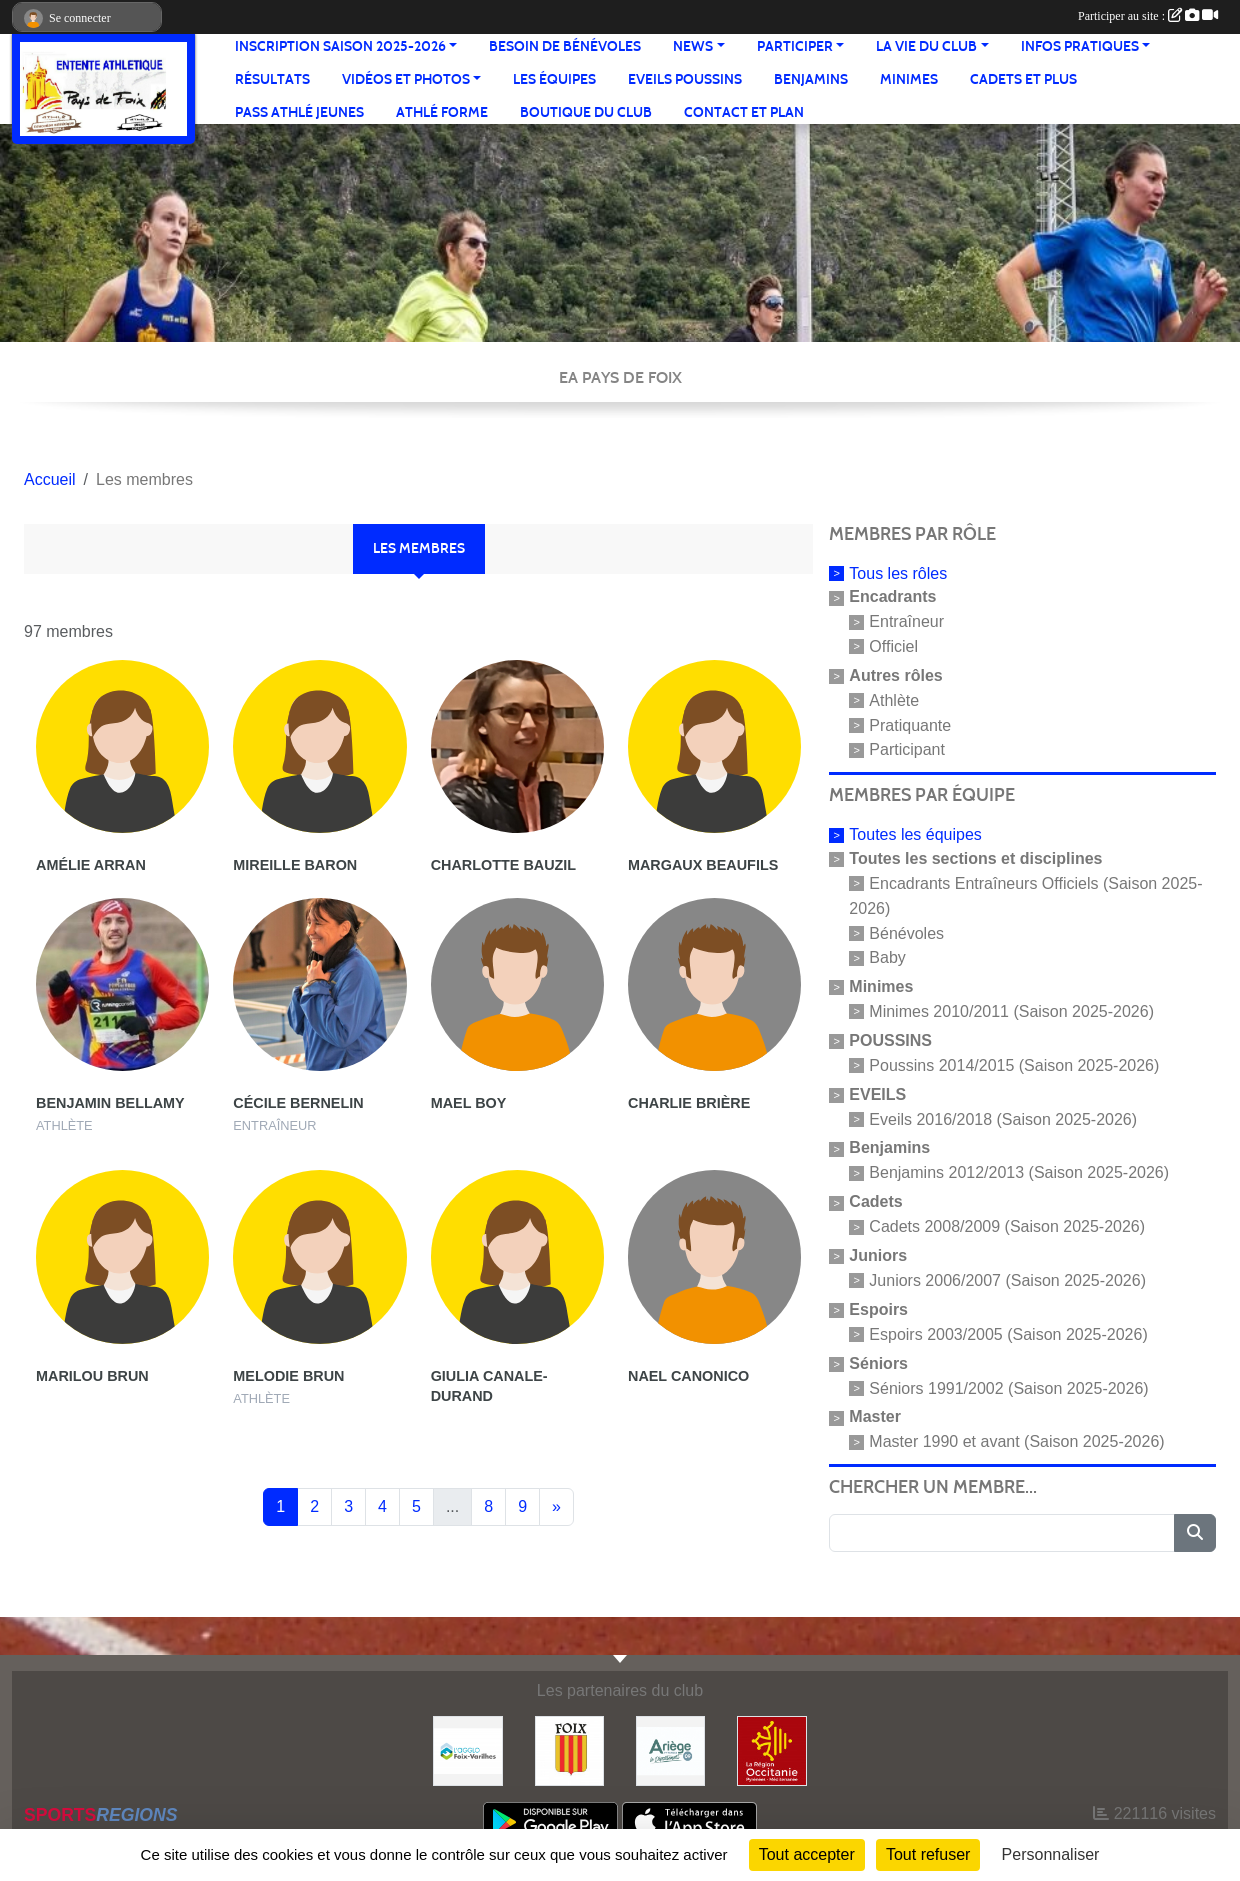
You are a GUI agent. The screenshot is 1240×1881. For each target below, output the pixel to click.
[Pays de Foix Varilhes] (467, 1749)
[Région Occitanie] (771, 1749)
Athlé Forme (442, 112)
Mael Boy (469, 1103)
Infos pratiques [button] (1080, 46)
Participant (907, 749)
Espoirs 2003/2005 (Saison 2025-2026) (1008, 1334)
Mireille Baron (295, 865)
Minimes (909, 79)
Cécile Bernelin (298, 1103)
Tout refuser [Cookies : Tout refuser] (928, 1854)
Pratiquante (910, 724)
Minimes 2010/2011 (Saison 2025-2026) (1011, 1011)
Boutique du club (586, 112)
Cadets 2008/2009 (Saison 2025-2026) (1007, 1226)
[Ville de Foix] (569, 1749)
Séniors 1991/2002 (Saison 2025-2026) (1008, 1387)
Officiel (893, 646)
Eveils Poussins (685, 79)
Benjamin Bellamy (110, 1103)
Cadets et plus (1023, 79)
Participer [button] (795, 46)
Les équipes (554, 79)
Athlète (894, 700)
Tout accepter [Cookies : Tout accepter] (807, 1854)
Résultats (272, 79)
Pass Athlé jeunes (299, 112)
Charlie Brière (689, 1103)
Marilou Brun (92, 1376)
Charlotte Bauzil (504, 865)
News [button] (693, 46)
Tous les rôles (898, 572)
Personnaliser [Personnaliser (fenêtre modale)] (1051, 1854)
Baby (887, 957)
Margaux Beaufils (703, 865)
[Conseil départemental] (670, 1749)
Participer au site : (1148, 16)
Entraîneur (906, 621)
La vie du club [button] (926, 46)
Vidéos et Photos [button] (406, 79)
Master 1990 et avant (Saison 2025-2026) (1016, 1441)
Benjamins (811, 79)
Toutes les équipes (915, 834)
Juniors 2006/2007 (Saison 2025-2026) (1007, 1280)
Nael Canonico (688, 1376)
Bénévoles (906, 932)
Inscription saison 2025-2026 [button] (340, 46)
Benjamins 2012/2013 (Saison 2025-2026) (1019, 1172)
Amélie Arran (91, 865)
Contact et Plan (744, 112)
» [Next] (556, 1506)
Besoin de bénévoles (565, 46)
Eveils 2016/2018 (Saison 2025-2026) (1003, 1118)
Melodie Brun (288, 1376)
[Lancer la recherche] (1195, 1533)
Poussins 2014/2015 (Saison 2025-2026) (1014, 1065)
